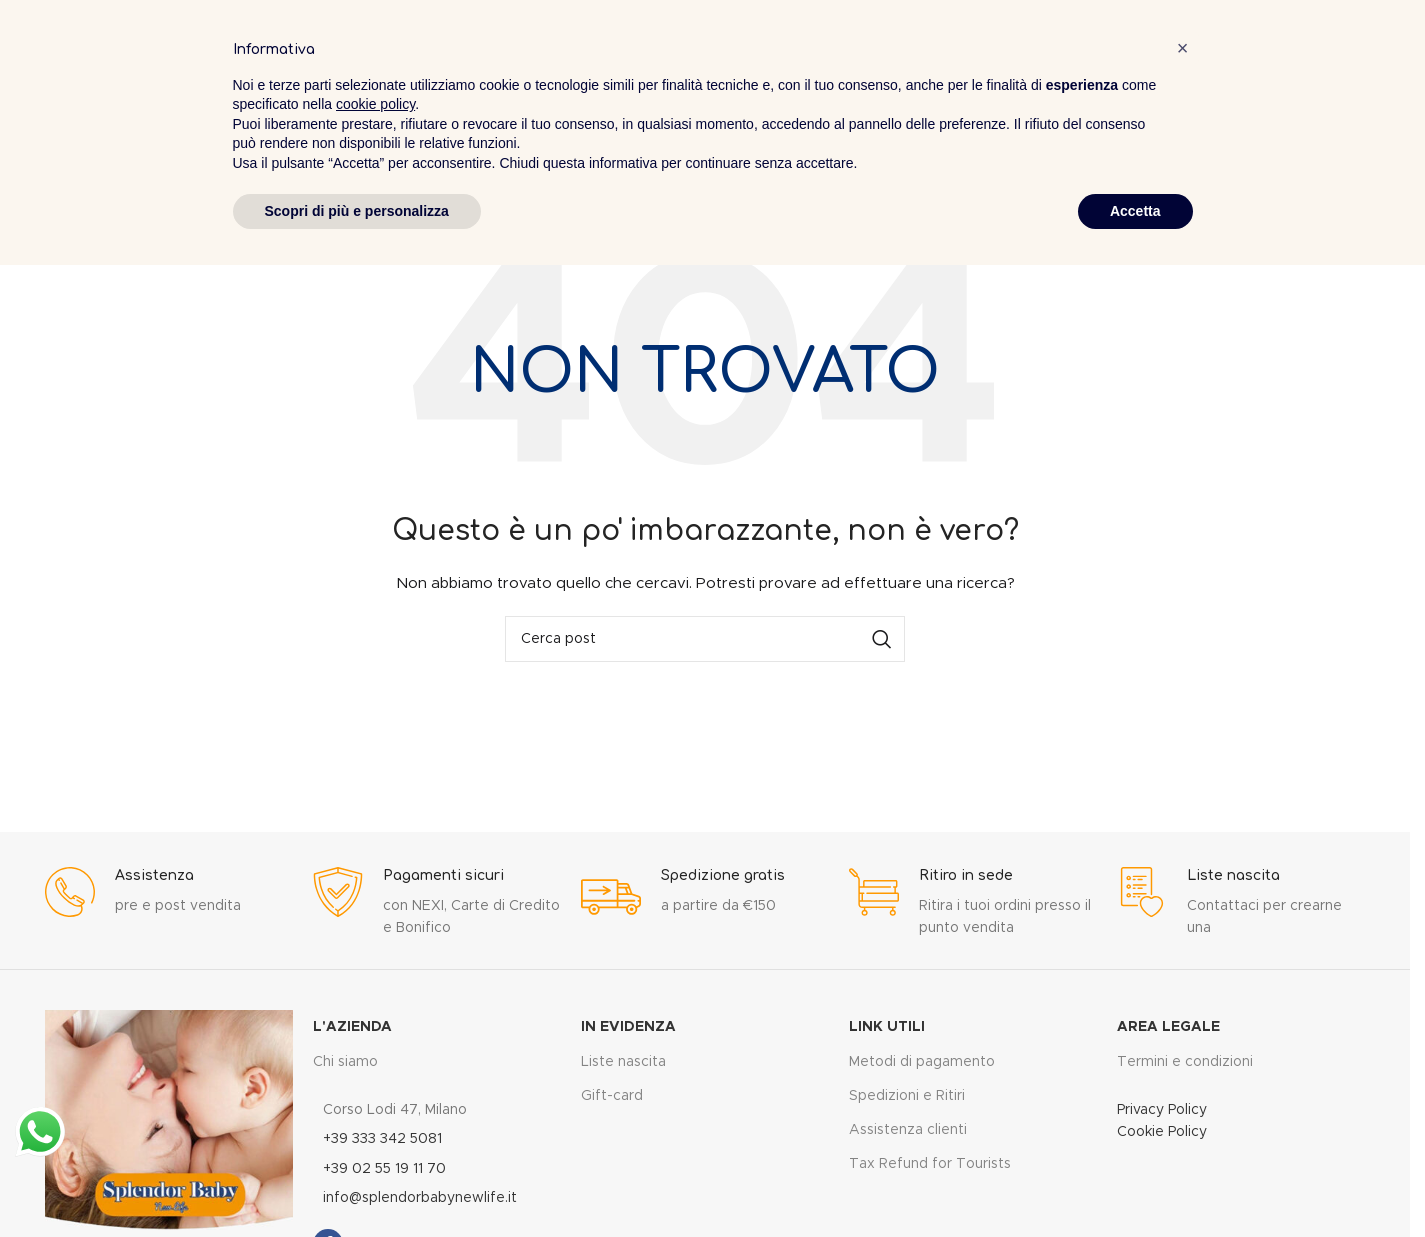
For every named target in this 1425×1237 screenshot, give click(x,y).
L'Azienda (352, 1027)
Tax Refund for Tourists (930, 1164)
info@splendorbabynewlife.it (420, 1198)
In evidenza (628, 1027)
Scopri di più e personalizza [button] (357, 211)
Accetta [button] (1135, 211)
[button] (1183, 48)
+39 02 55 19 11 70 (384, 1169)
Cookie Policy (1162, 1132)
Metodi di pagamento (922, 1062)
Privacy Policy (1162, 1110)
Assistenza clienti (908, 1130)
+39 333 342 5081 (382, 1139)
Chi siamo (345, 1062)
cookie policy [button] (375, 104)
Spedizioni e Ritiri (907, 1096)
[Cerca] (705, 639)
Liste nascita (623, 1062)
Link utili (887, 1027)
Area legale (1168, 1027)
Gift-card (612, 1096)
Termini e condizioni (1185, 1062)
